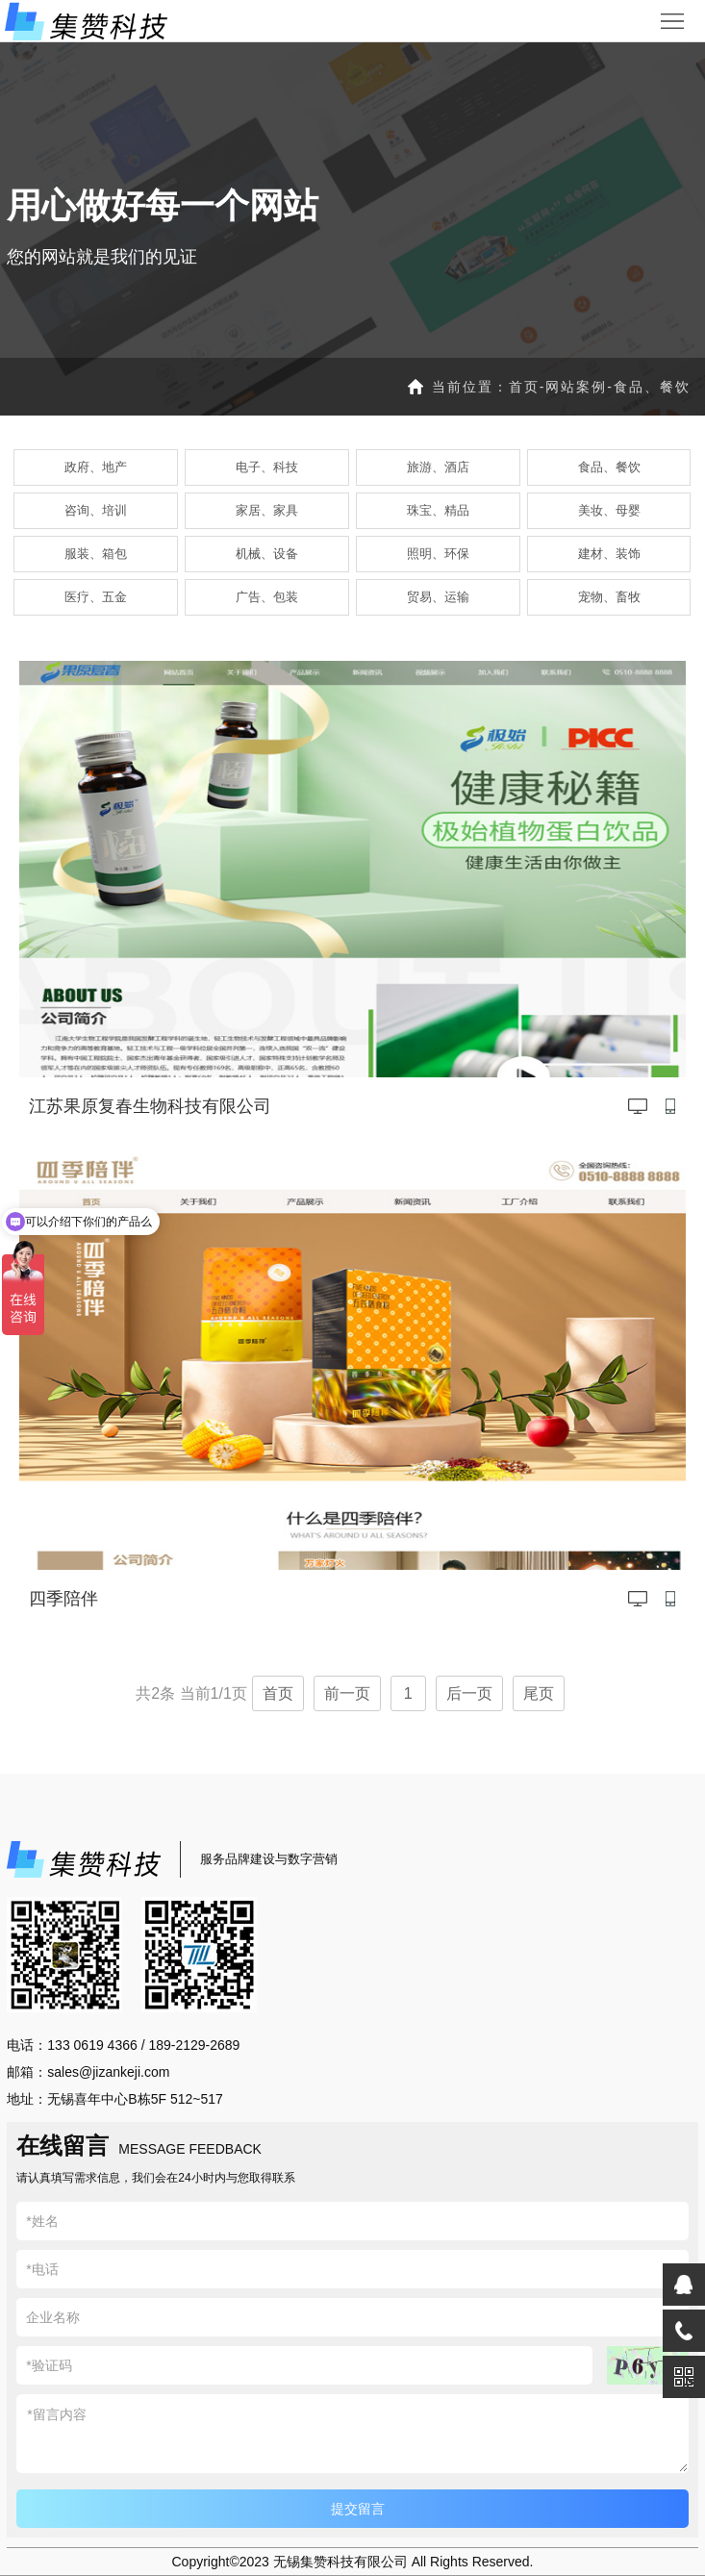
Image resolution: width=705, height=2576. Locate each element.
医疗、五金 (95, 597)
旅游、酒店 (438, 467)
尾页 (538, 1693)
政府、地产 (95, 467)
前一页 (347, 1693)
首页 (524, 386)
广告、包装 (267, 597)
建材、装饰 (609, 553)
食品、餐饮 (652, 386)
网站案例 (576, 386)
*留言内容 (352, 2433)
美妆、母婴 (609, 510)
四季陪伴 (63, 1598)
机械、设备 (267, 553)
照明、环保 (438, 553)
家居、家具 (267, 510)
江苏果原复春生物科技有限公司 (150, 1106)
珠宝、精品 (438, 510)
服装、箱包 (95, 553)
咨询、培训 (95, 510)
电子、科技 (267, 467)
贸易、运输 (438, 597)
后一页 (469, 1693)
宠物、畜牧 (609, 597)
